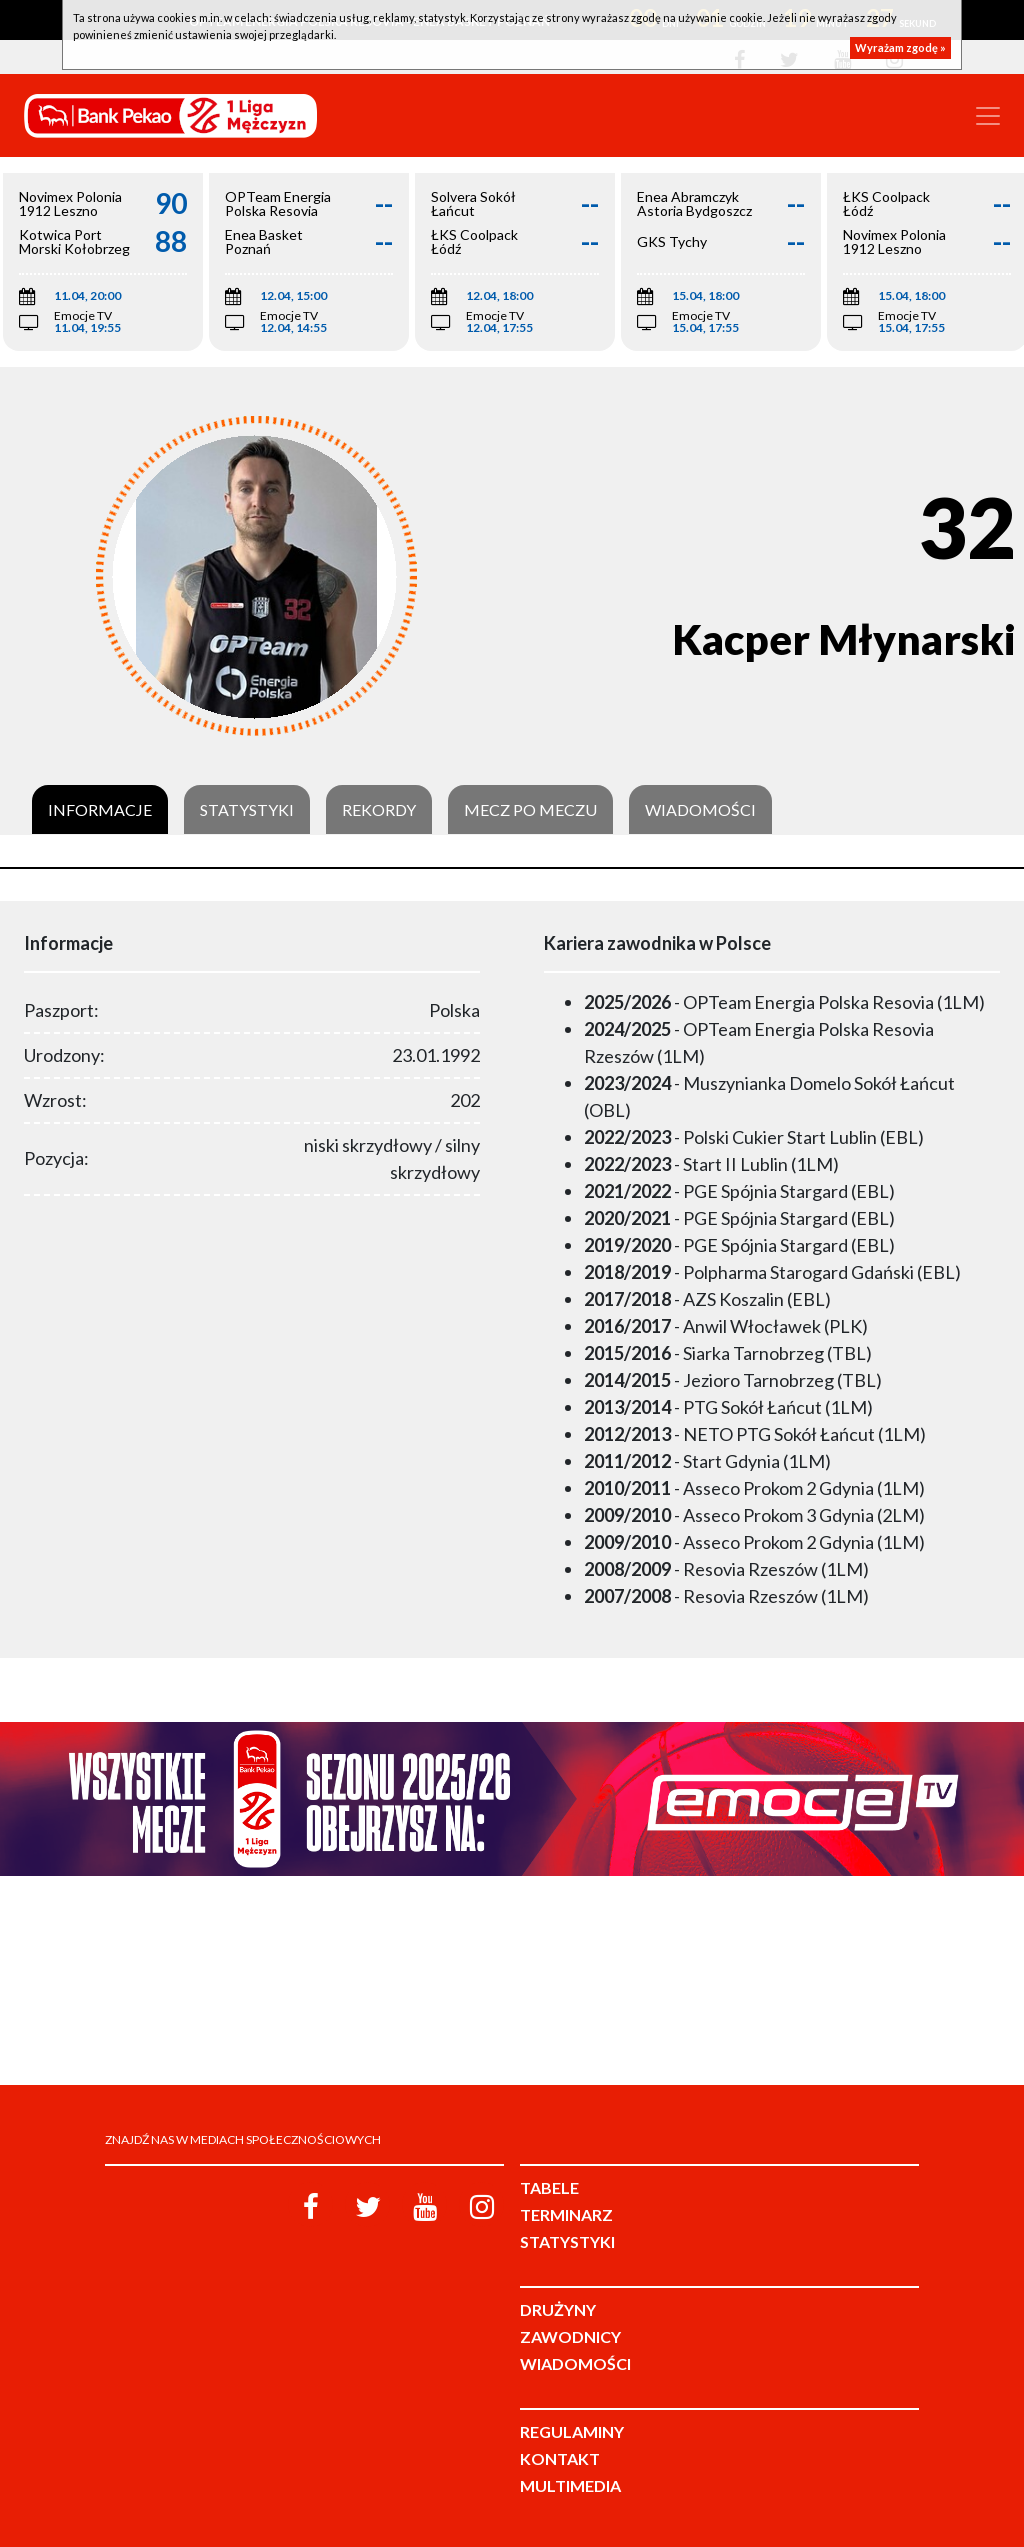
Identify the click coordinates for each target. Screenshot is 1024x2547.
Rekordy (379, 810)
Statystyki (247, 810)
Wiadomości (700, 810)
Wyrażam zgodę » (900, 47)
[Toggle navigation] (988, 116)
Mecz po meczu (530, 810)
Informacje (100, 810)
